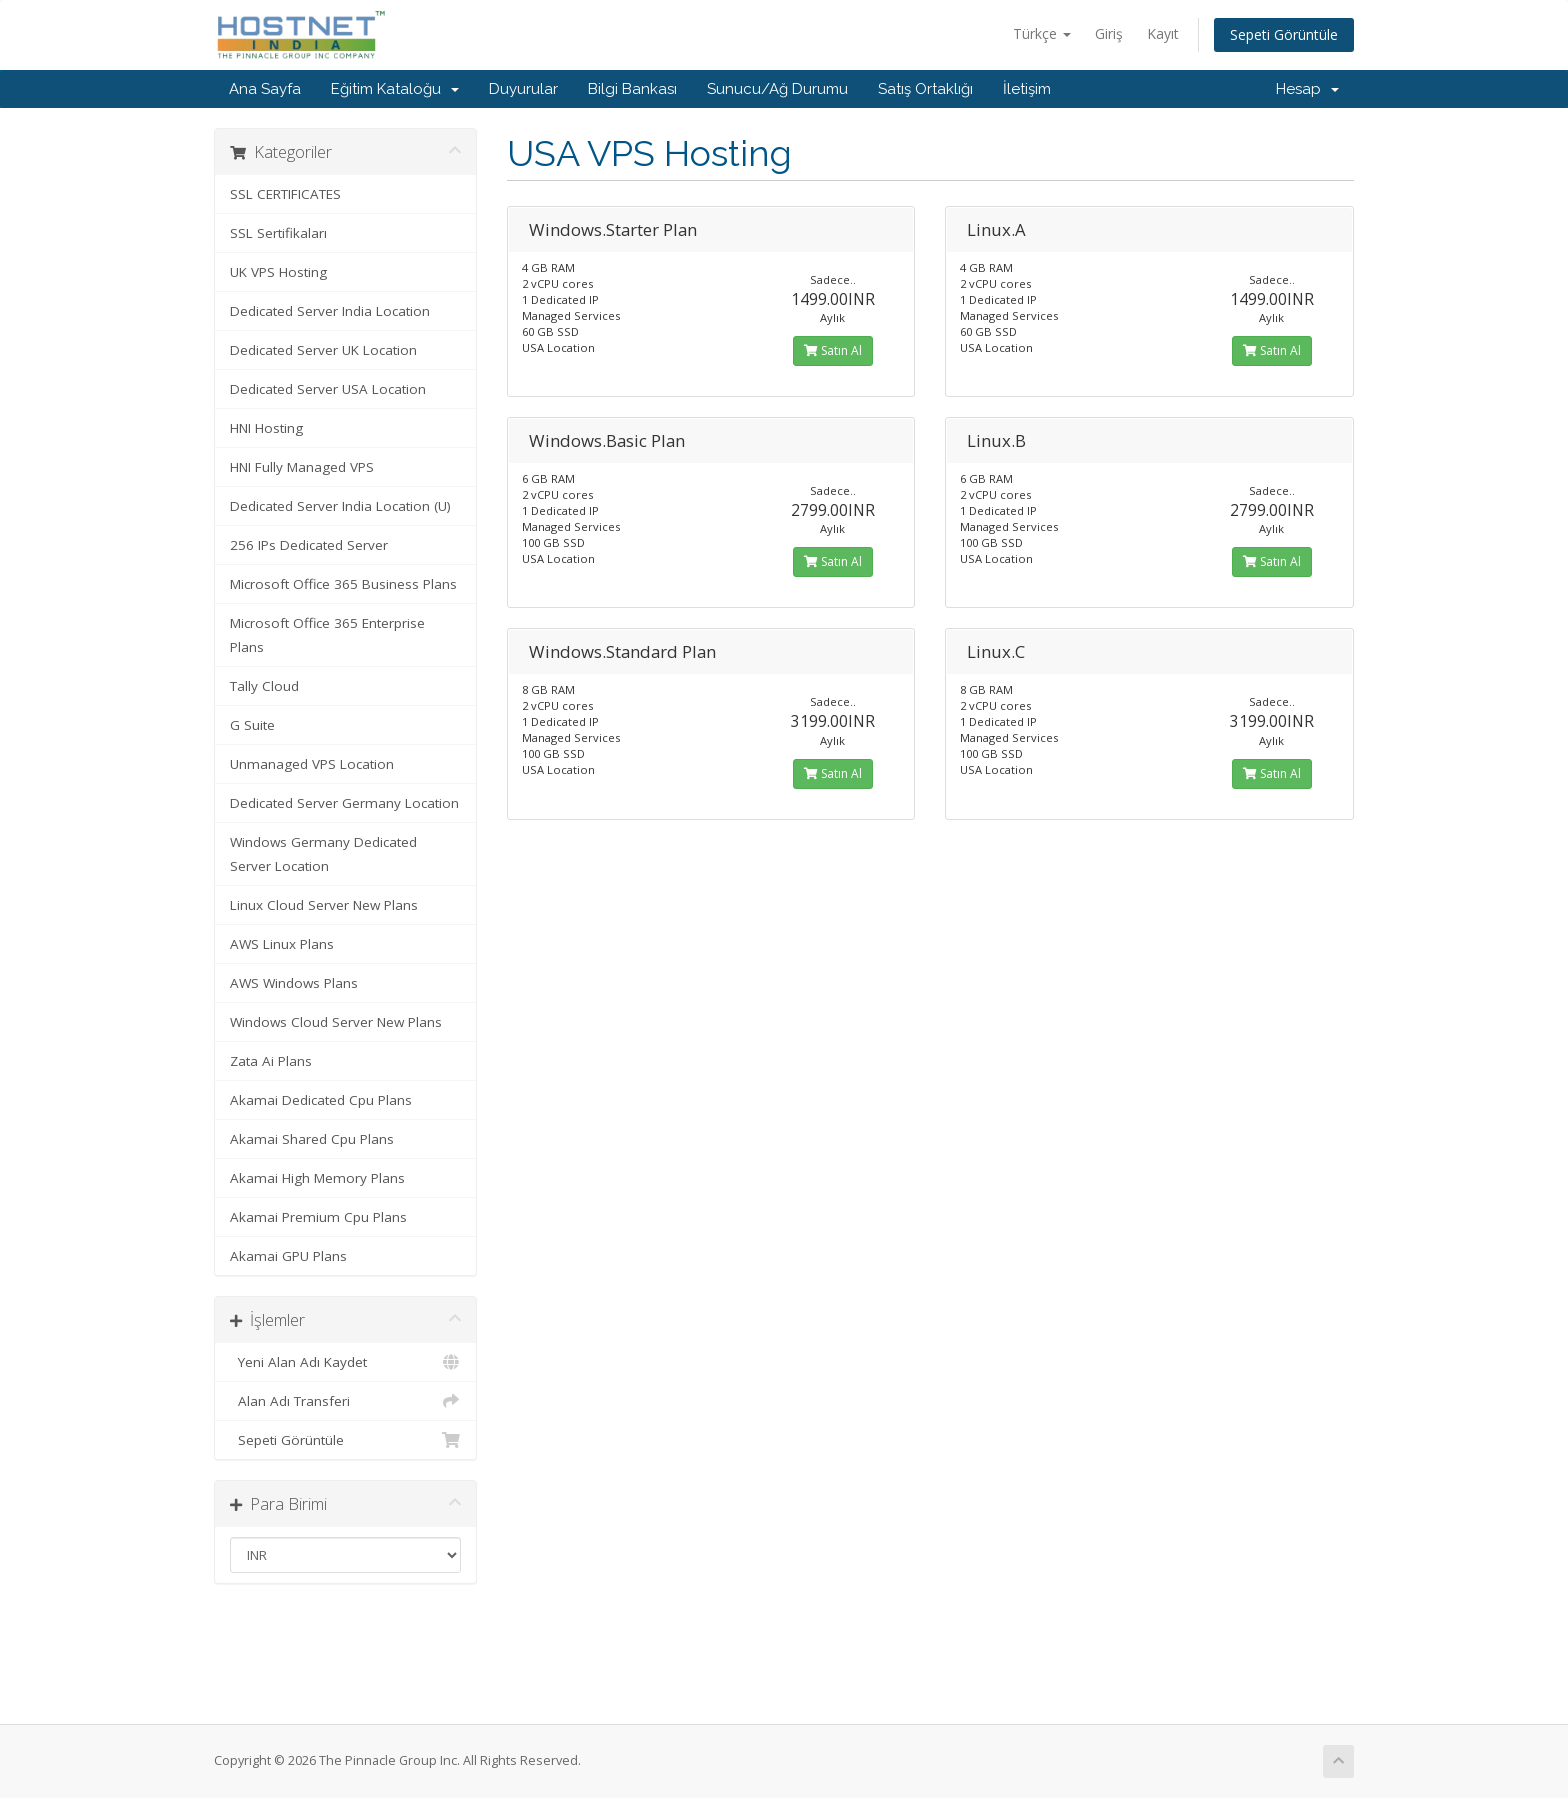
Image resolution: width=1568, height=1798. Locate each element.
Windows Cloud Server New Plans (336, 1022)
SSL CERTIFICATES (285, 194)
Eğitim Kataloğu (395, 89)
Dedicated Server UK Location (323, 350)
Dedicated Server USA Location (328, 389)
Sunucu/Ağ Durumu (777, 89)
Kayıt (1163, 33)
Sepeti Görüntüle (1284, 34)
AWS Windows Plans (294, 983)
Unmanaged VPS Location (312, 764)
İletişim (1027, 89)
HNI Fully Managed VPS (302, 467)
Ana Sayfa (265, 89)
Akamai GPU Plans (288, 1256)
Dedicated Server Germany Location (344, 803)
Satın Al (833, 350)
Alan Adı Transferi (345, 1401)
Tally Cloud (264, 686)
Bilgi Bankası (632, 89)
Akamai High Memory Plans (317, 1178)
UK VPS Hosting (278, 272)
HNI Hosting (266, 428)
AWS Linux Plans (282, 944)
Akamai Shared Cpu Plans (312, 1139)
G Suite (252, 725)
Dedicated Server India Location (330, 311)
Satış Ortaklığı (925, 89)
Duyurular (523, 89)
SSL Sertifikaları (278, 233)
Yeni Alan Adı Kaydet (345, 1362)
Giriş (1109, 33)
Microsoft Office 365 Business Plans (343, 584)
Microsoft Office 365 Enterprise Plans (327, 635)
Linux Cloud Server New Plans (324, 905)
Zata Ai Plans (271, 1061)
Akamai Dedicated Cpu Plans (321, 1100)
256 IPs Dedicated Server (309, 545)
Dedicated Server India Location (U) (340, 506)
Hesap (1307, 89)
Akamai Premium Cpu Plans (318, 1217)
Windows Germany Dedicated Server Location (323, 854)
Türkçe (1042, 33)
